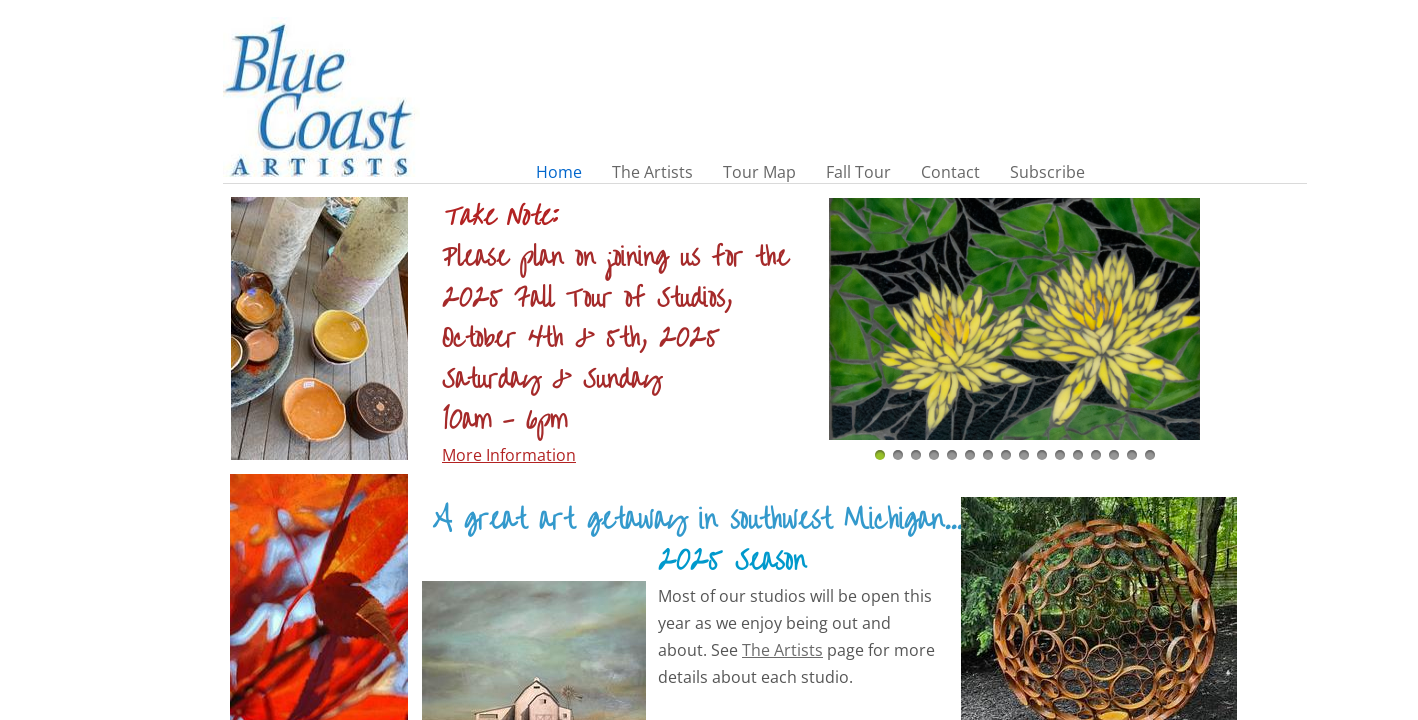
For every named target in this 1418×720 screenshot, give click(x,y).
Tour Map (759, 172)
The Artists (652, 172)
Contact (950, 172)
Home (559, 172)
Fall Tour (858, 172)
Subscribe (1047, 172)
